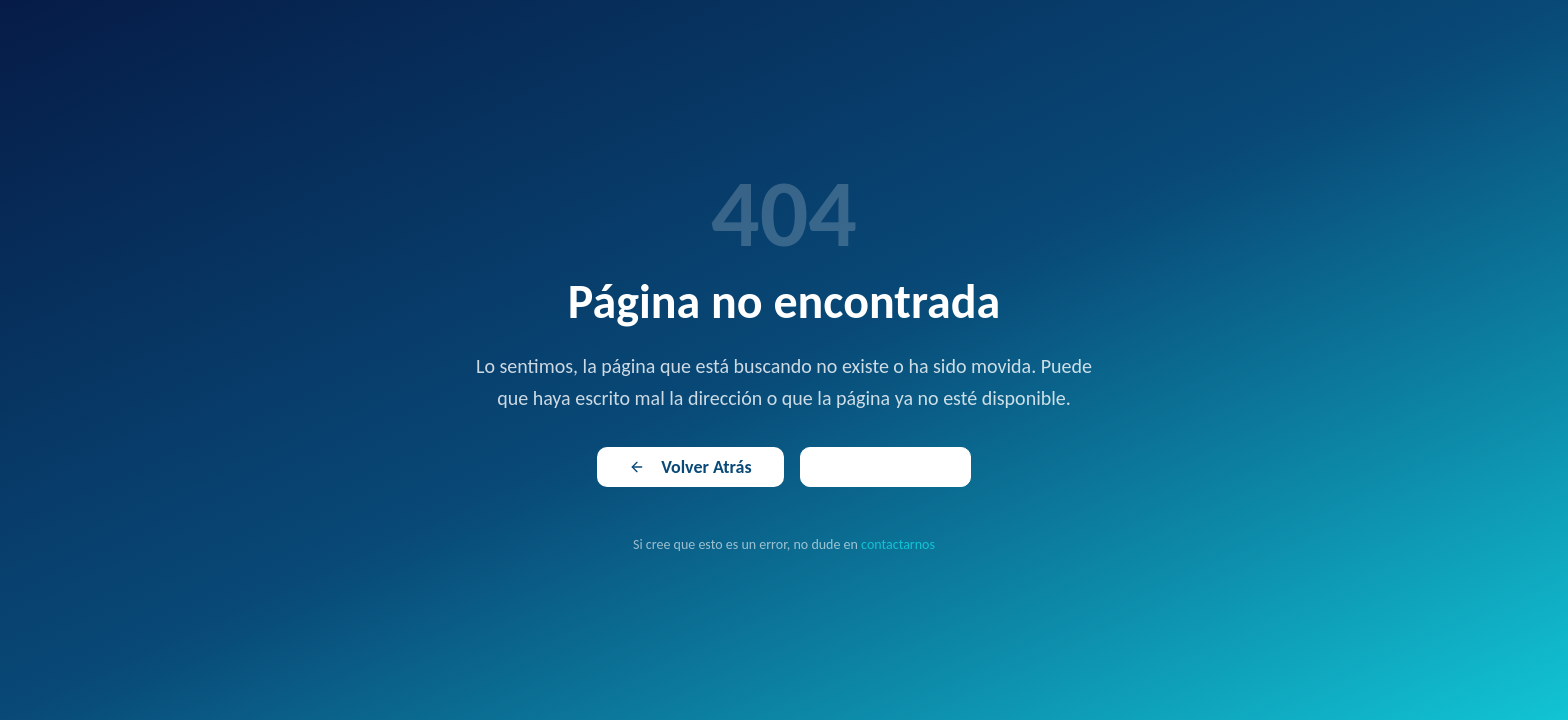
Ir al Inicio (885, 467)
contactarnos (898, 544)
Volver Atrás (690, 467)
